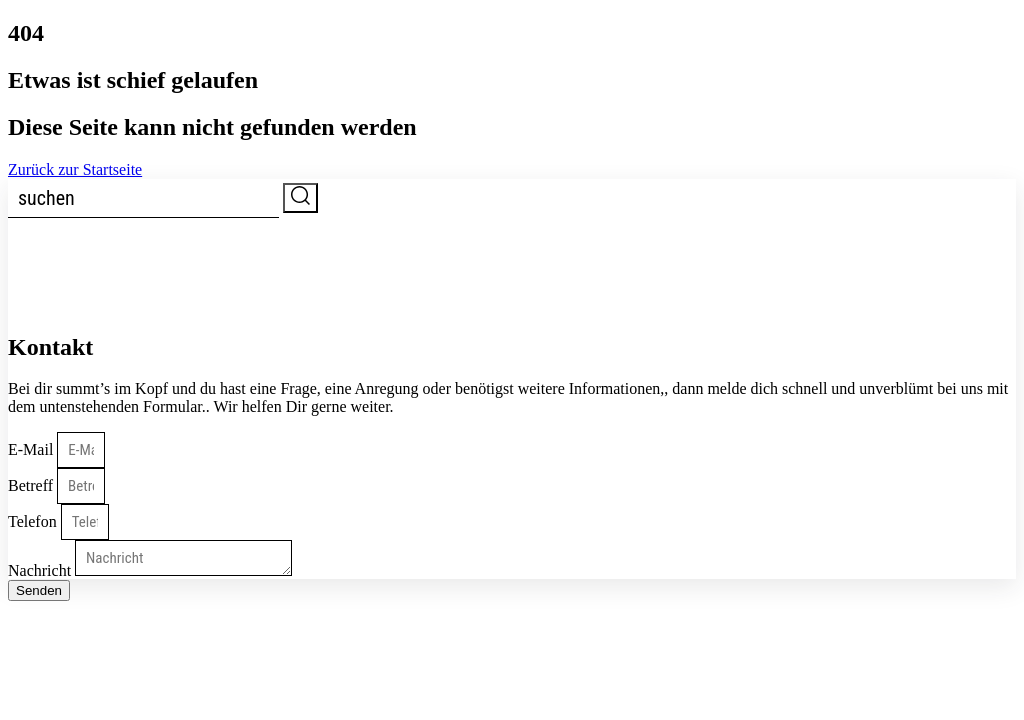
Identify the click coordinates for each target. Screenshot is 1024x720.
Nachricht (41, 570)
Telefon (34, 521)
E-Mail (32, 449)
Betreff (32, 485)
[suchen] (143, 198)
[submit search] (300, 198)
